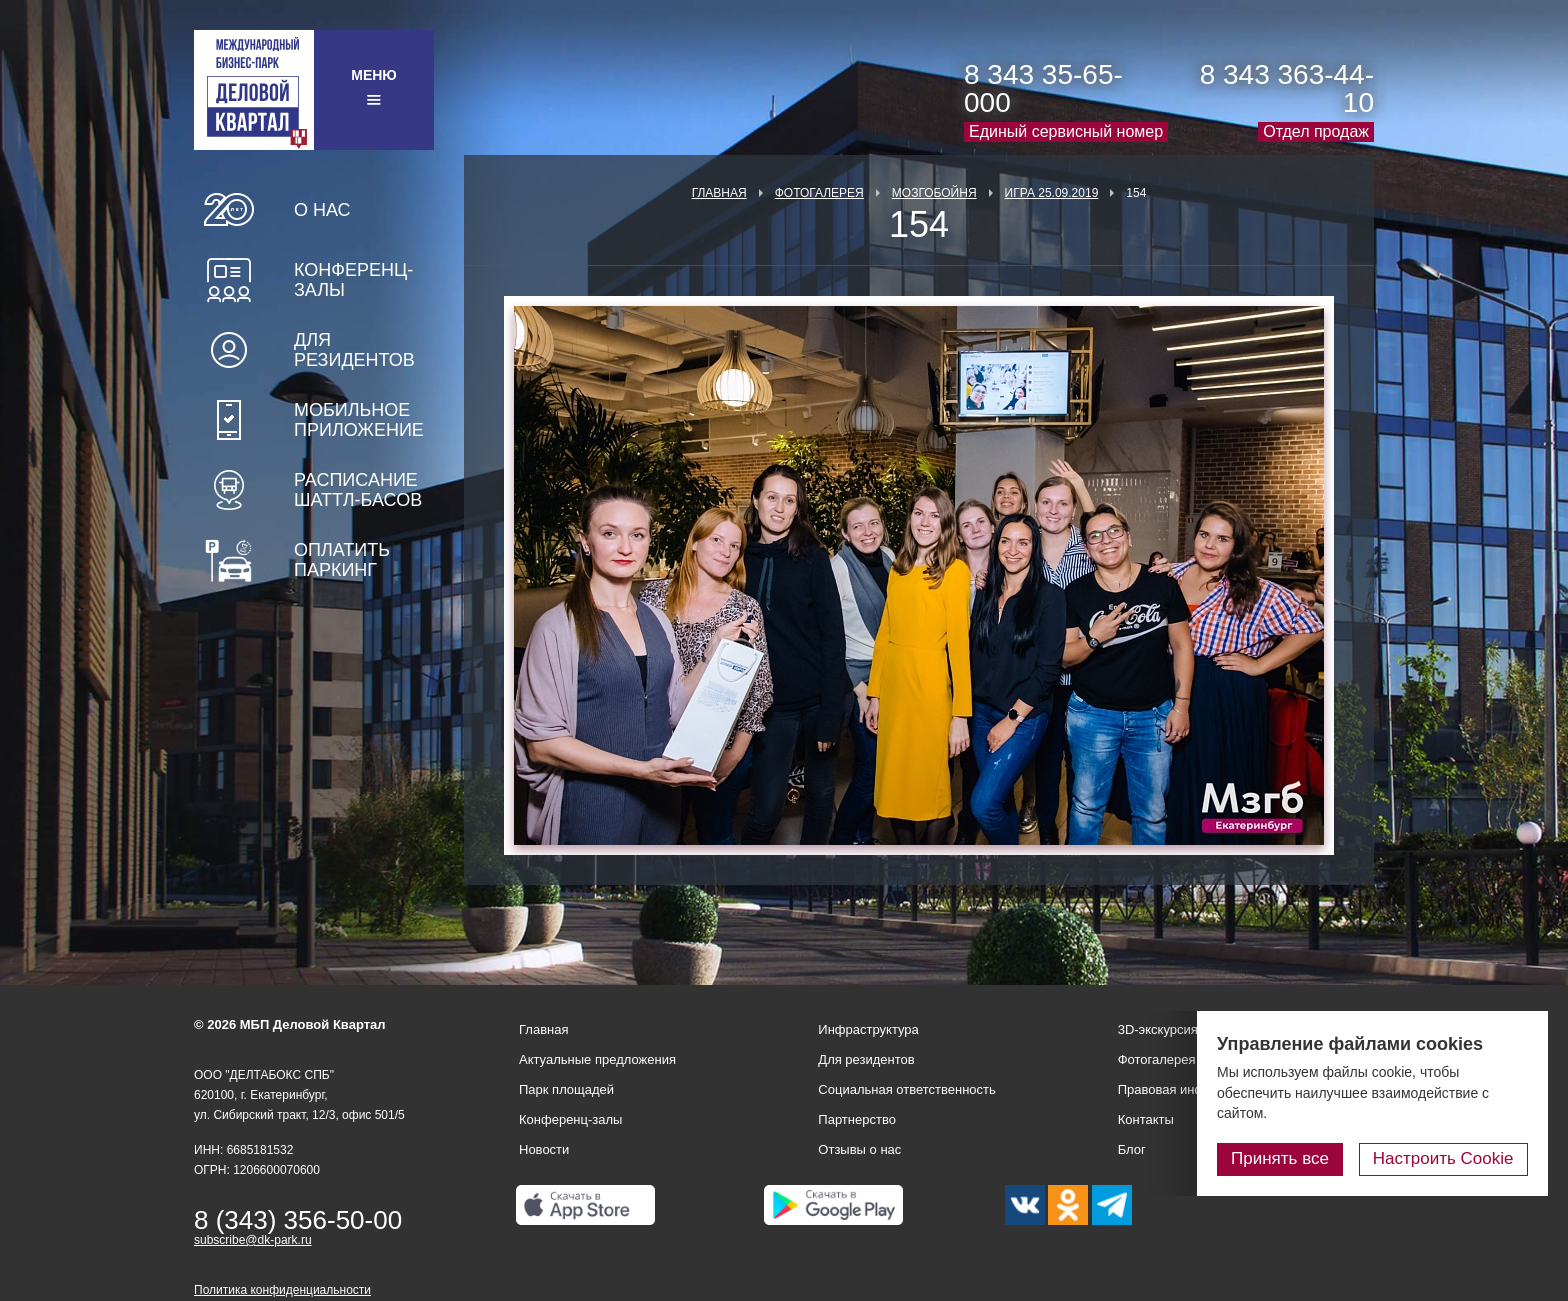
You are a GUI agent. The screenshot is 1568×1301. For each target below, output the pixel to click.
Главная (719, 193)
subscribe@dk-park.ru (253, 1240)
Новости (544, 1149)
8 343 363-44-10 (1287, 88)
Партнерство (857, 1119)
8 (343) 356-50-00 (298, 1220)
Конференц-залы (353, 280)
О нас (322, 210)
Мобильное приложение (359, 420)
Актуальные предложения (597, 1059)
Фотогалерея (819, 193)
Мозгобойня (934, 193)
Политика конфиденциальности (282, 1290)
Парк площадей (566, 1089)
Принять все (1281, 1158)
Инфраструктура (868, 1029)
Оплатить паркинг (342, 560)
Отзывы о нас (859, 1149)
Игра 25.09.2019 (1052, 193)
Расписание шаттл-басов (358, 490)
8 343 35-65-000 (1043, 88)
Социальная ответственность (907, 1089)
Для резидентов (354, 350)
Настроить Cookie (1443, 1158)
